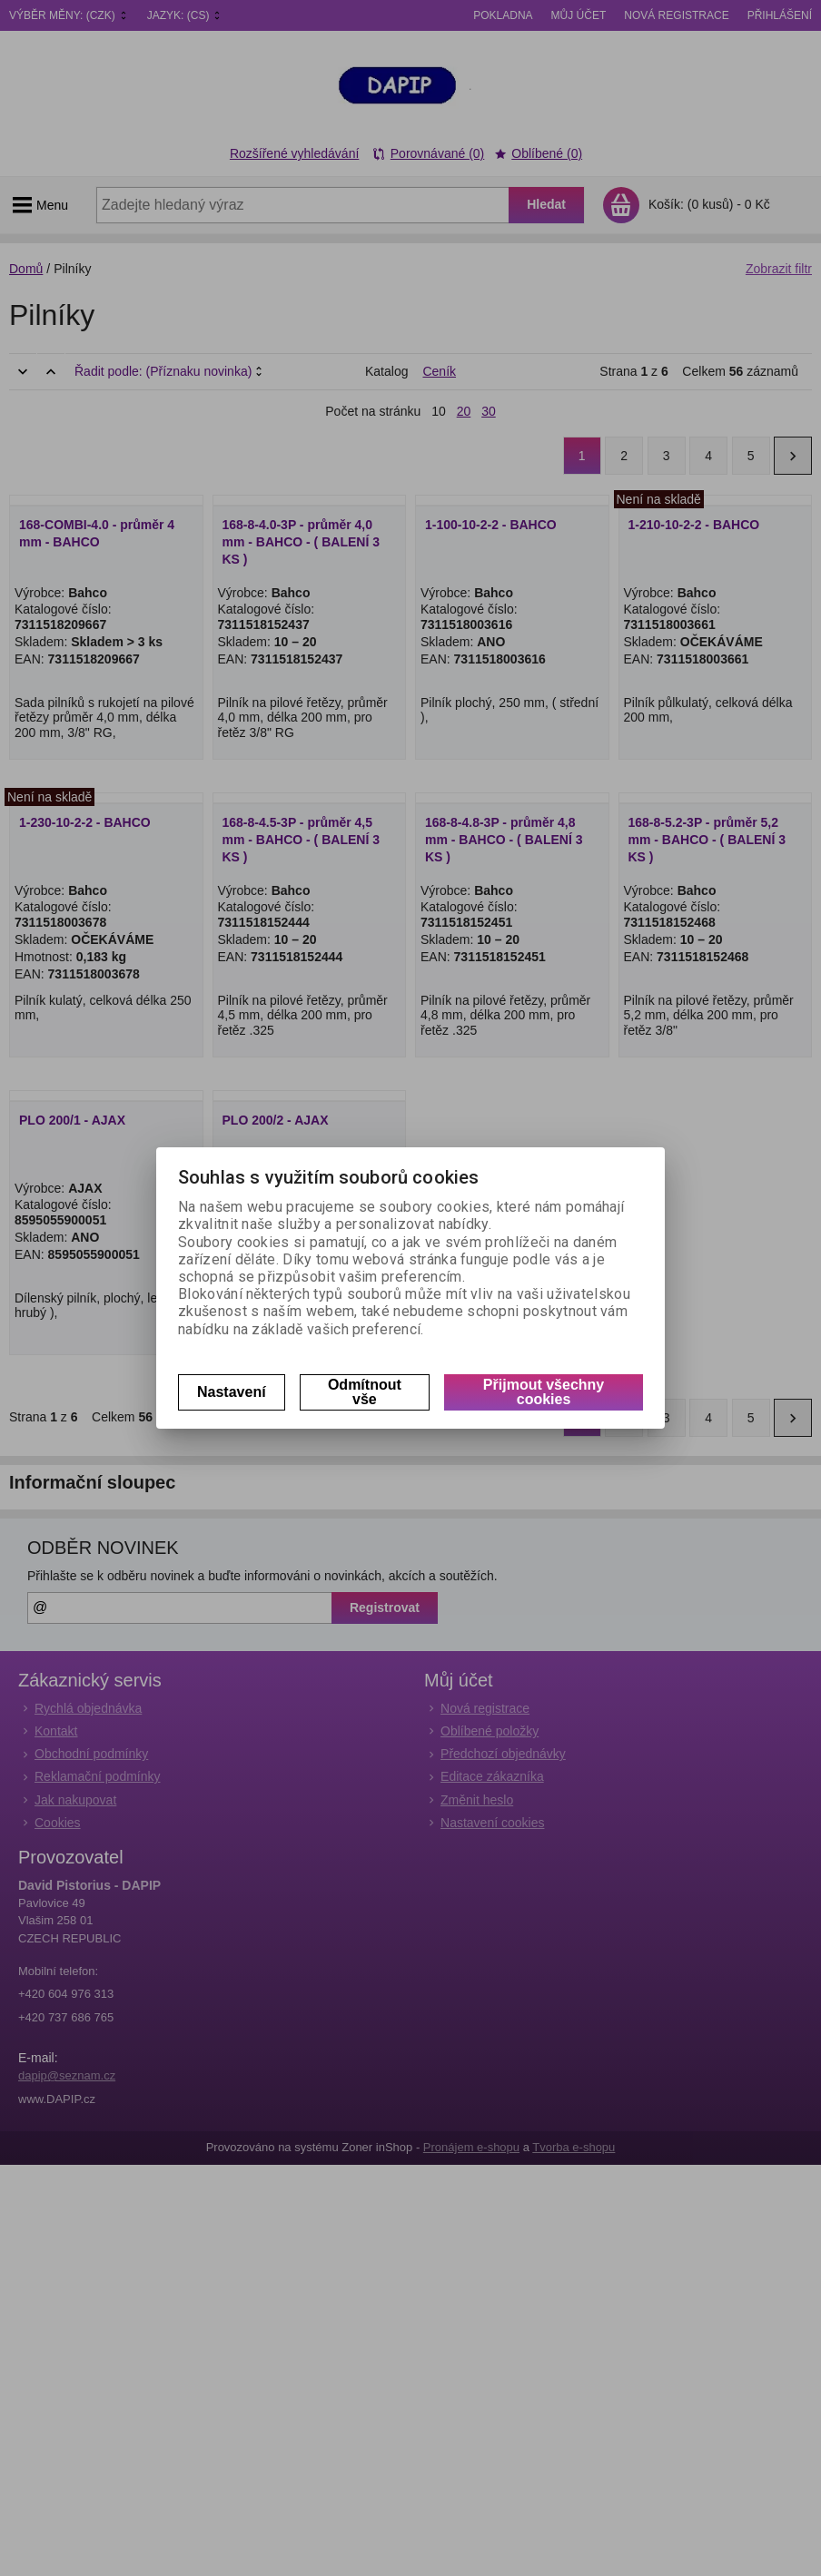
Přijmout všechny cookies (543, 1392)
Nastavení (231, 1392)
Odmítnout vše (364, 1392)
